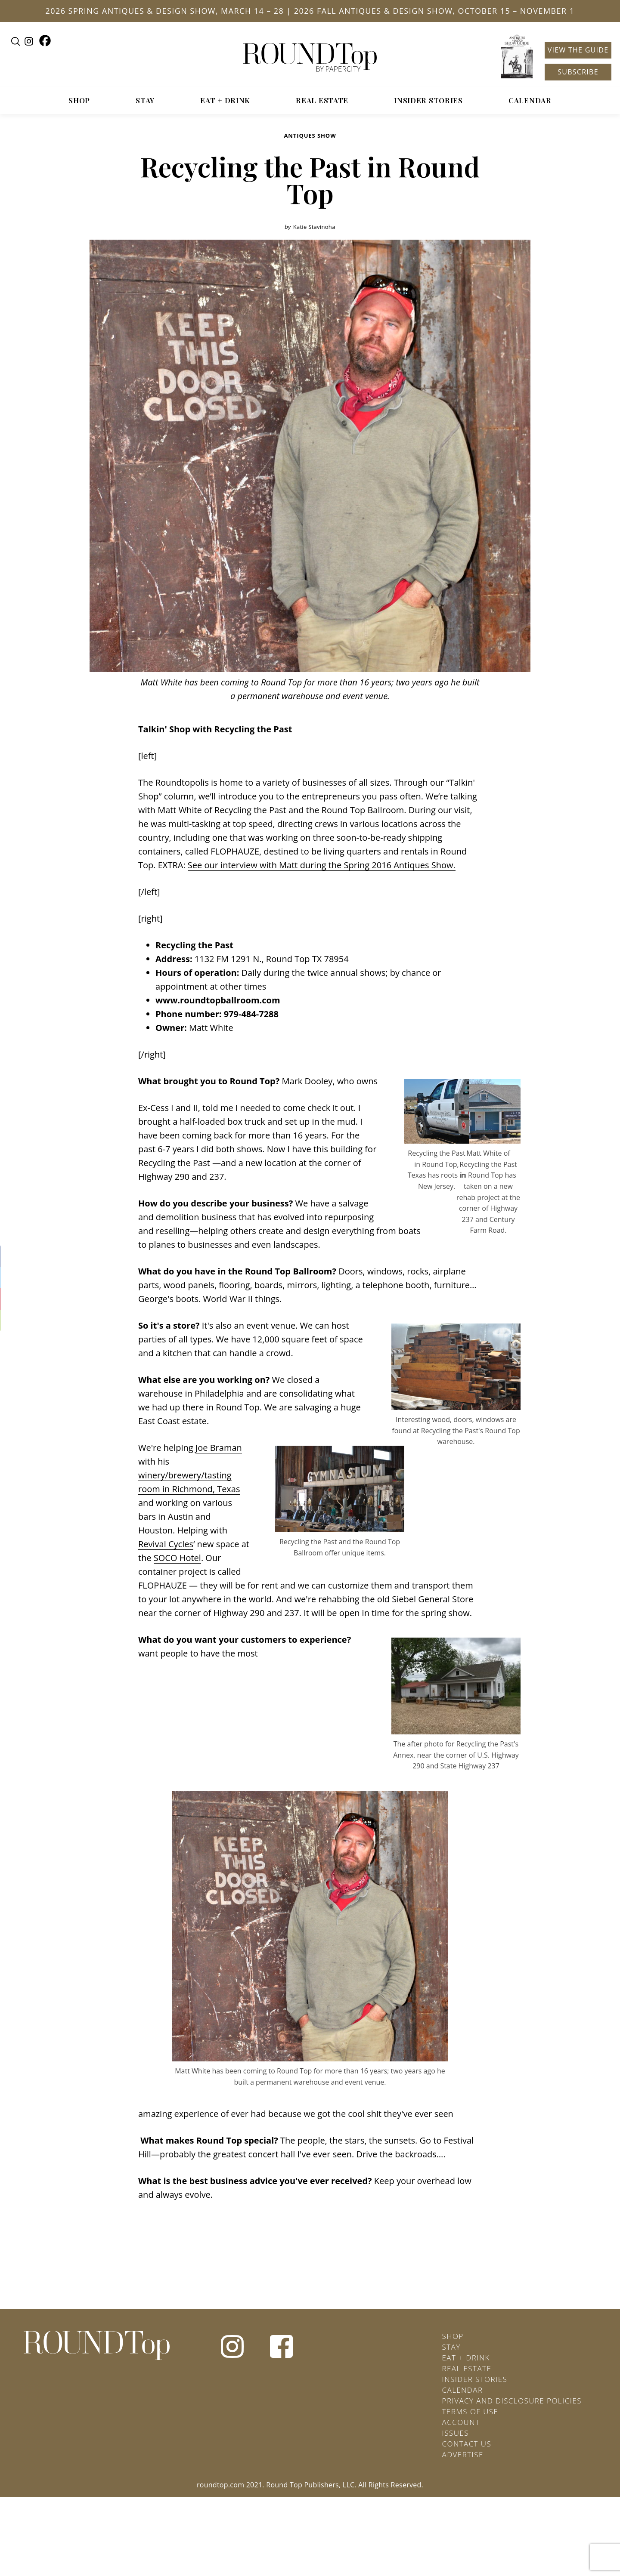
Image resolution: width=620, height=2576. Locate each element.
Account (461, 2422)
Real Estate (322, 100)
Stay (145, 100)
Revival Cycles (165, 1544)
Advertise (463, 2454)
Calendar (530, 100)
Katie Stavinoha (314, 227)
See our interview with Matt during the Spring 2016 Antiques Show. (322, 865)
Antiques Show (310, 135)
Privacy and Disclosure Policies (512, 2401)
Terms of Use (470, 2411)
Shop (79, 100)
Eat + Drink (225, 100)
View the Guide (578, 50)
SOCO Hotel (177, 1558)
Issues (455, 2433)
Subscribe (578, 72)
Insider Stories (428, 100)
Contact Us (467, 2444)
